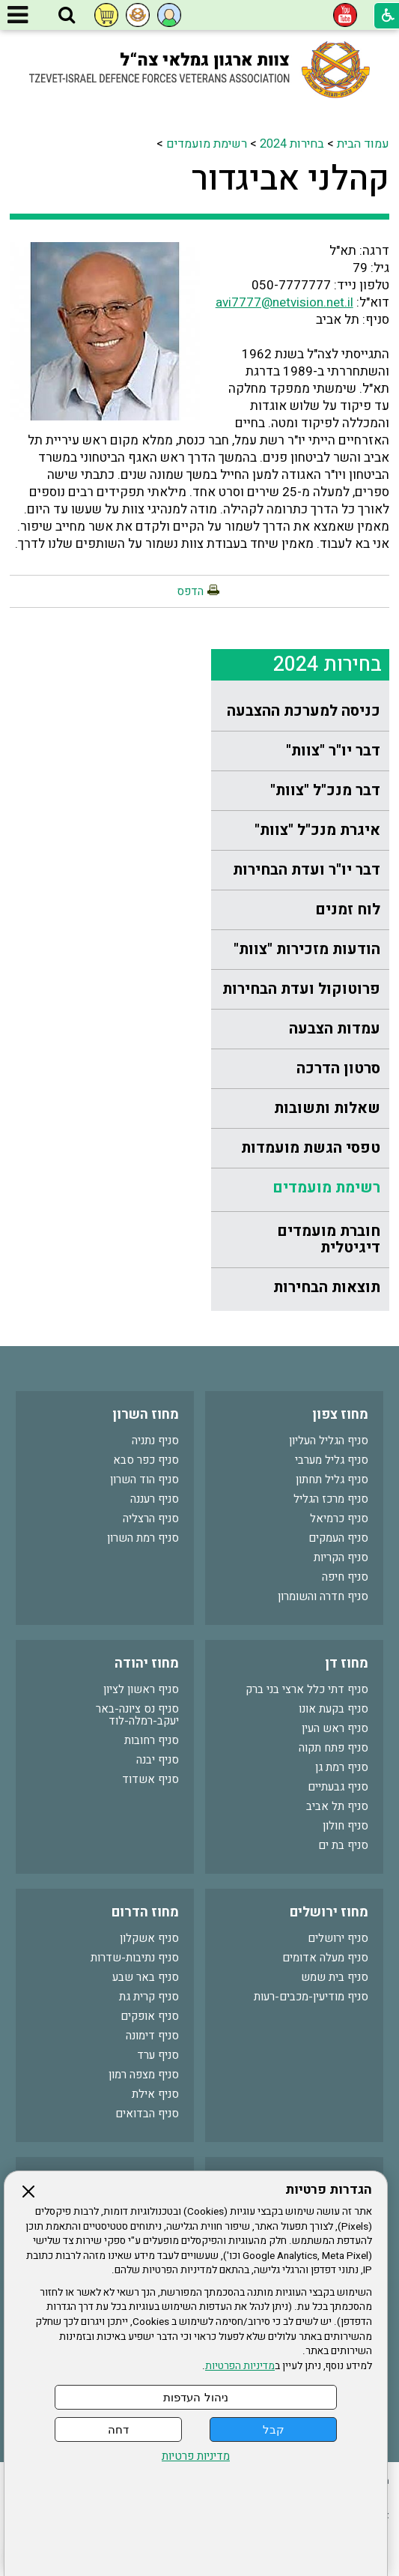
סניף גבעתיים (338, 1787)
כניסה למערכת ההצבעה (303, 711)
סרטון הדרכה (338, 1068)
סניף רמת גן (341, 1767)
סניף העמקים (338, 1538)
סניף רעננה (154, 1499)
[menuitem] (300, 712)
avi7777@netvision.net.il (284, 302)
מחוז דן (346, 1663)
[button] (66, 15)
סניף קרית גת (149, 1996)
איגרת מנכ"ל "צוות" (317, 830)
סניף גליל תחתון (332, 1479)
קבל (273, 2429)
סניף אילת (155, 2094)
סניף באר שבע (145, 1977)
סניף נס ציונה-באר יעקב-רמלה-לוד (137, 1715)
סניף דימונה (152, 2035)
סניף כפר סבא (146, 1460)
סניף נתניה (155, 1440)
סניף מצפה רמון (144, 2074)
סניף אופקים (150, 2016)
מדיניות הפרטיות (240, 2366)
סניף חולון (345, 1826)
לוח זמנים (347, 909)
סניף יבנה (157, 1760)
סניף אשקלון (149, 1938)
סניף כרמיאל (339, 1518)
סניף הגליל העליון (328, 1440)
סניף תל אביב (337, 1806)
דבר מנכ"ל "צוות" (325, 790)
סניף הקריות (341, 1557)
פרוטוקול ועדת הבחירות (301, 989)
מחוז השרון (145, 1415)
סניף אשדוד (150, 1779)
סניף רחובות (151, 1740)
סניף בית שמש (334, 1977)
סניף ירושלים (338, 1938)
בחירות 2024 (292, 144)
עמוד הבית (363, 144)
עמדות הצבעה (334, 1029)
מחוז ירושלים (329, 1912)
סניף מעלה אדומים (325, 1957)
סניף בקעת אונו (333, 1709)
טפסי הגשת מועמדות (310, 1148)
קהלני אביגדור (290, 179)
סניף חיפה (345, 1577)
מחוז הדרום (145, 1912)
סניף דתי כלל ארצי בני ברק (307, 1689)
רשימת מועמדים (206, 144)
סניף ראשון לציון (141, 1689)
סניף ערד (158, 2055)
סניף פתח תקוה (333, 1748)
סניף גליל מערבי (331, 1460)
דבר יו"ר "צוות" (333, 750)
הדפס (190, 591)
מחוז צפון (340, 1415)
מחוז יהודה (147, 1663)
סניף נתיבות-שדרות (135, 1957)
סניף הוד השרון (144, 1479)
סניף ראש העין (335, 1728)
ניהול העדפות (195, 2397)
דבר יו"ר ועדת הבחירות (306, 870)
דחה (118, 2429)
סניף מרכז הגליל (330, 1499)
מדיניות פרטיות (196, 2456)
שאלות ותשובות (327, 1108)
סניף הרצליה (151, 1518)
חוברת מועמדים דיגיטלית (328, 1239)
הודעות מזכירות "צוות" (307, 949)
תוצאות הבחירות (326, 1287)
